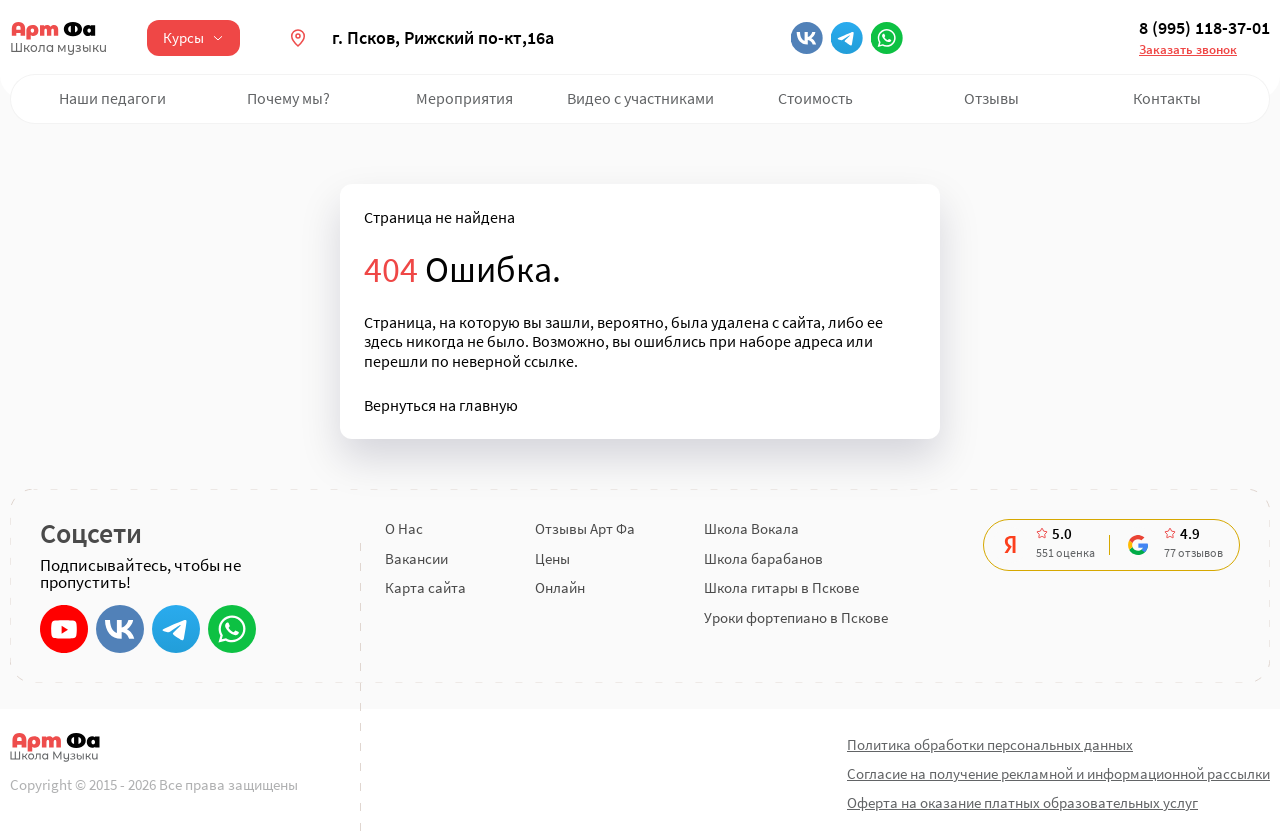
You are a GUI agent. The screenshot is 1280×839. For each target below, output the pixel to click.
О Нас (404, 528)
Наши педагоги (112, 98)
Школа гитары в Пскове (781, 587)
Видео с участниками (640, 98)
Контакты (1167, 98)
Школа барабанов (763, 558)
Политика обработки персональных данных (990, 744)
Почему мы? (288, 98)
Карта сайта (425, 587)
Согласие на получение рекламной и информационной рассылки (1058, 773)
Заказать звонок (1188, 49)
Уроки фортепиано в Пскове (796, 617)
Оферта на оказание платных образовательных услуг (1022, 802)
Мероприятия (464, 98)
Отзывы (991, 98)
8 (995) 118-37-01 (1204, 28)
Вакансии (416, 558)
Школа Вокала (751, 528)
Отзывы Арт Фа (585, 528)
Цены (552, 558)
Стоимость (815, 98)
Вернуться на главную (441, 405)
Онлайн (560, 587)
